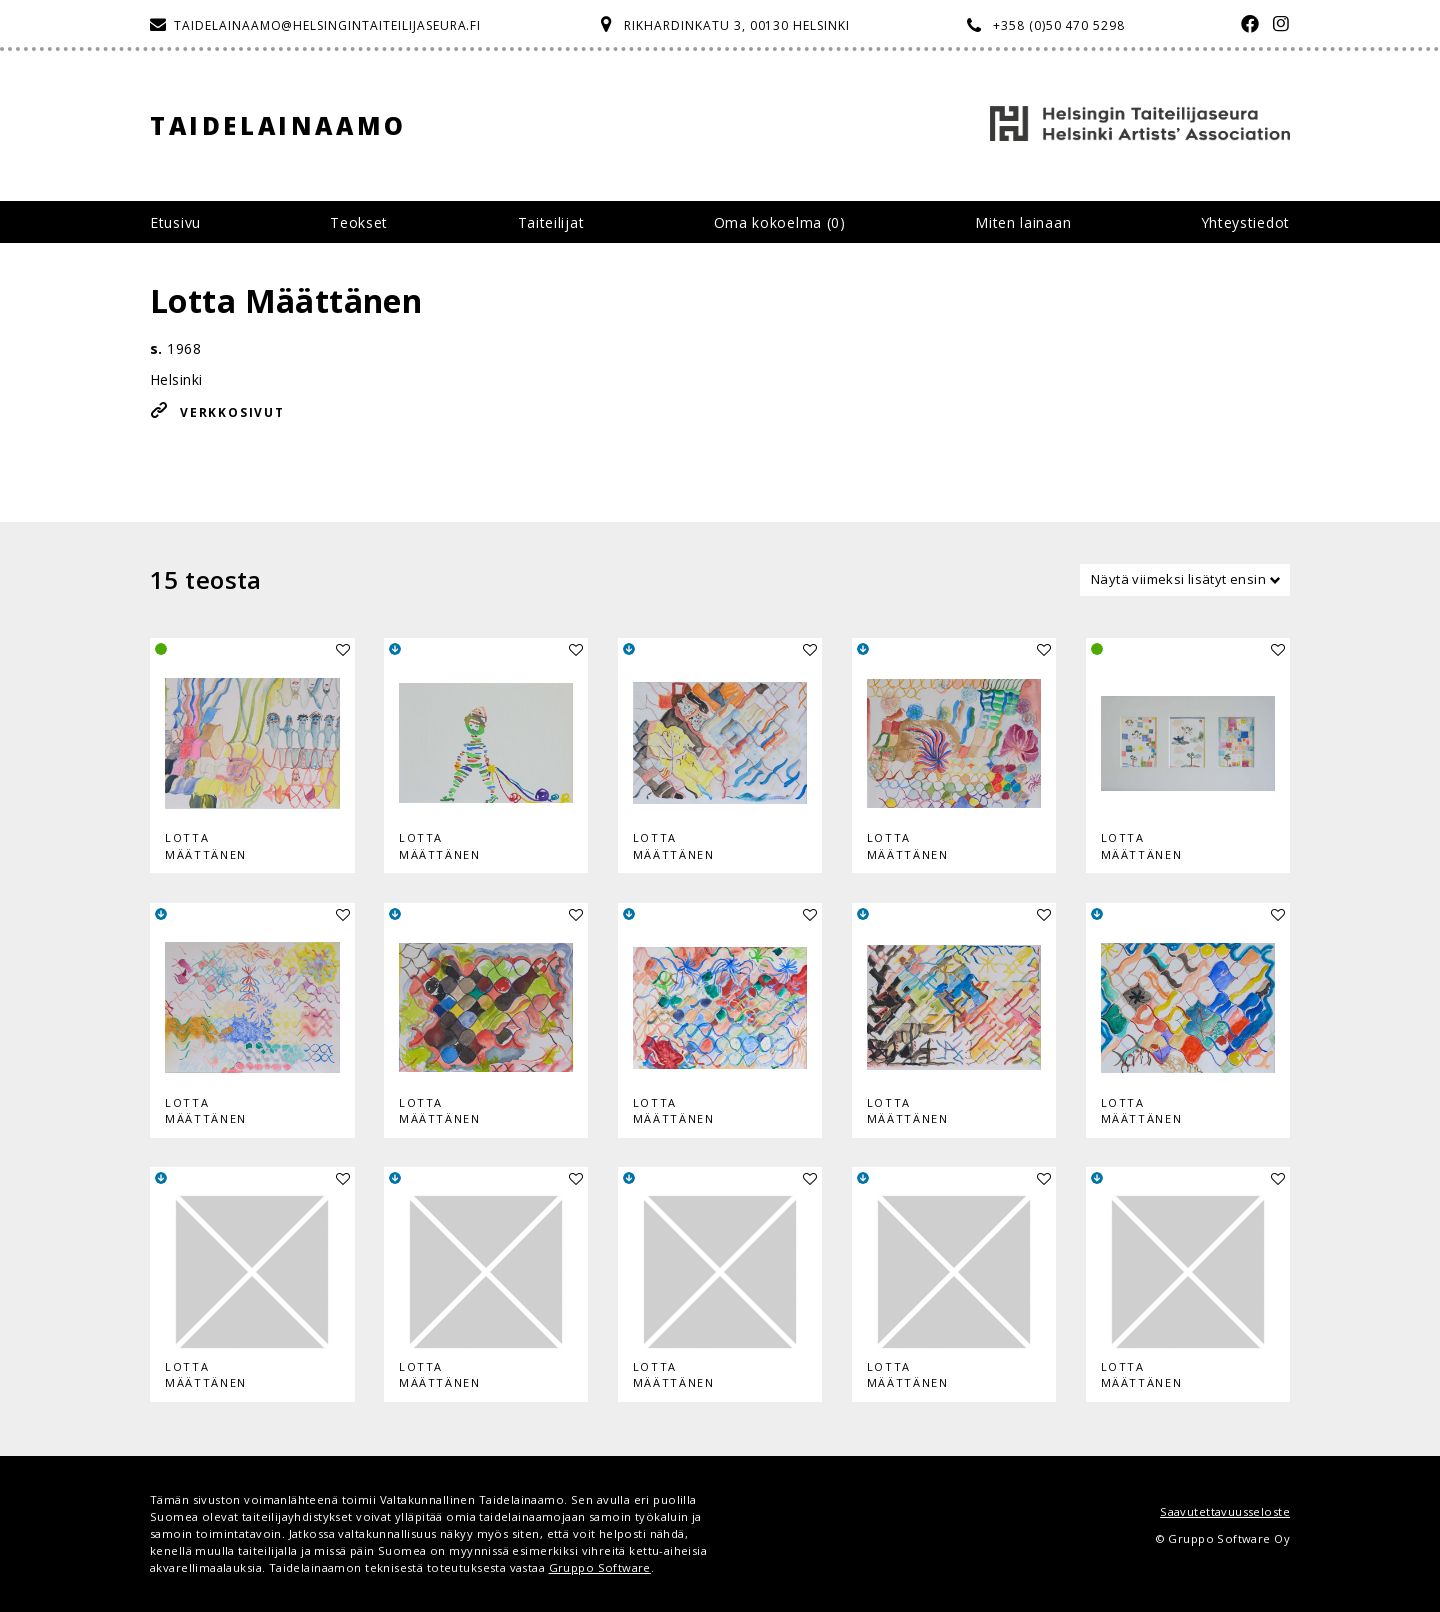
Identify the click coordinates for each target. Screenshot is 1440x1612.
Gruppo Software (600, 1567)
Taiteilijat (551, 222)
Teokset (359, 222)
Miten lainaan (1023, 222)
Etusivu (175, 222)
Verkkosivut (232, 412)
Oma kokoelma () (780, 222)
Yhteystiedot (1245, 222)
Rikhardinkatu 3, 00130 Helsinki (737, 25)
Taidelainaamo (278, 125)
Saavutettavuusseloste (1225, 1511)
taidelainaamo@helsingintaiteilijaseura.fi (327, 25)
